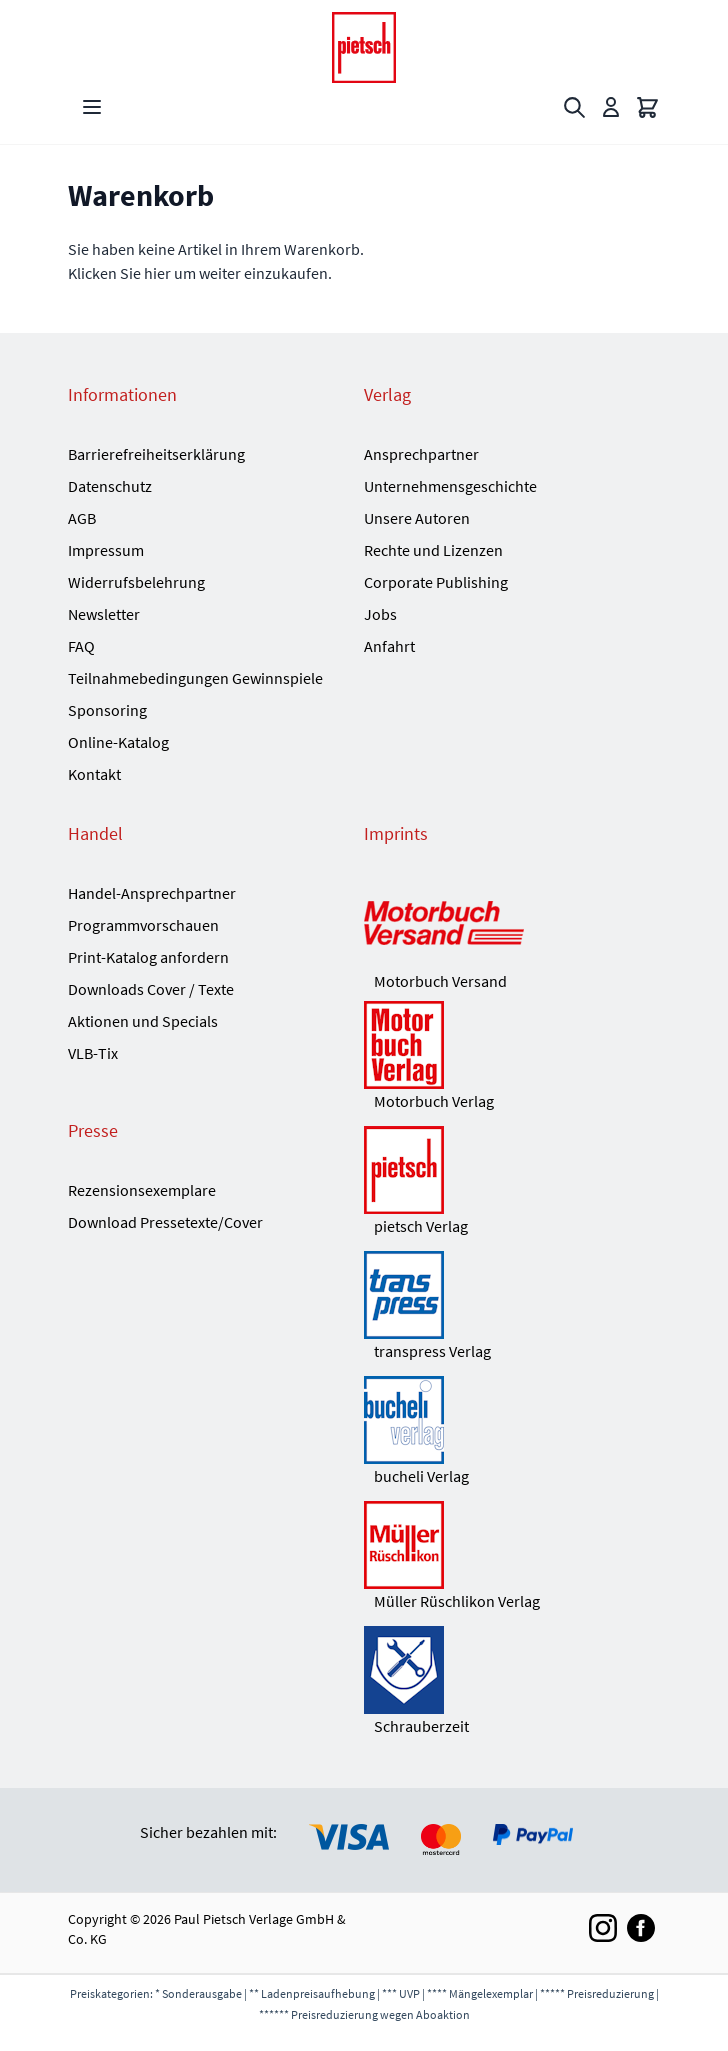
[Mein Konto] (611, 107)
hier (157, 273)
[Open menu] (92, 107)
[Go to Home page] (364, 47)
